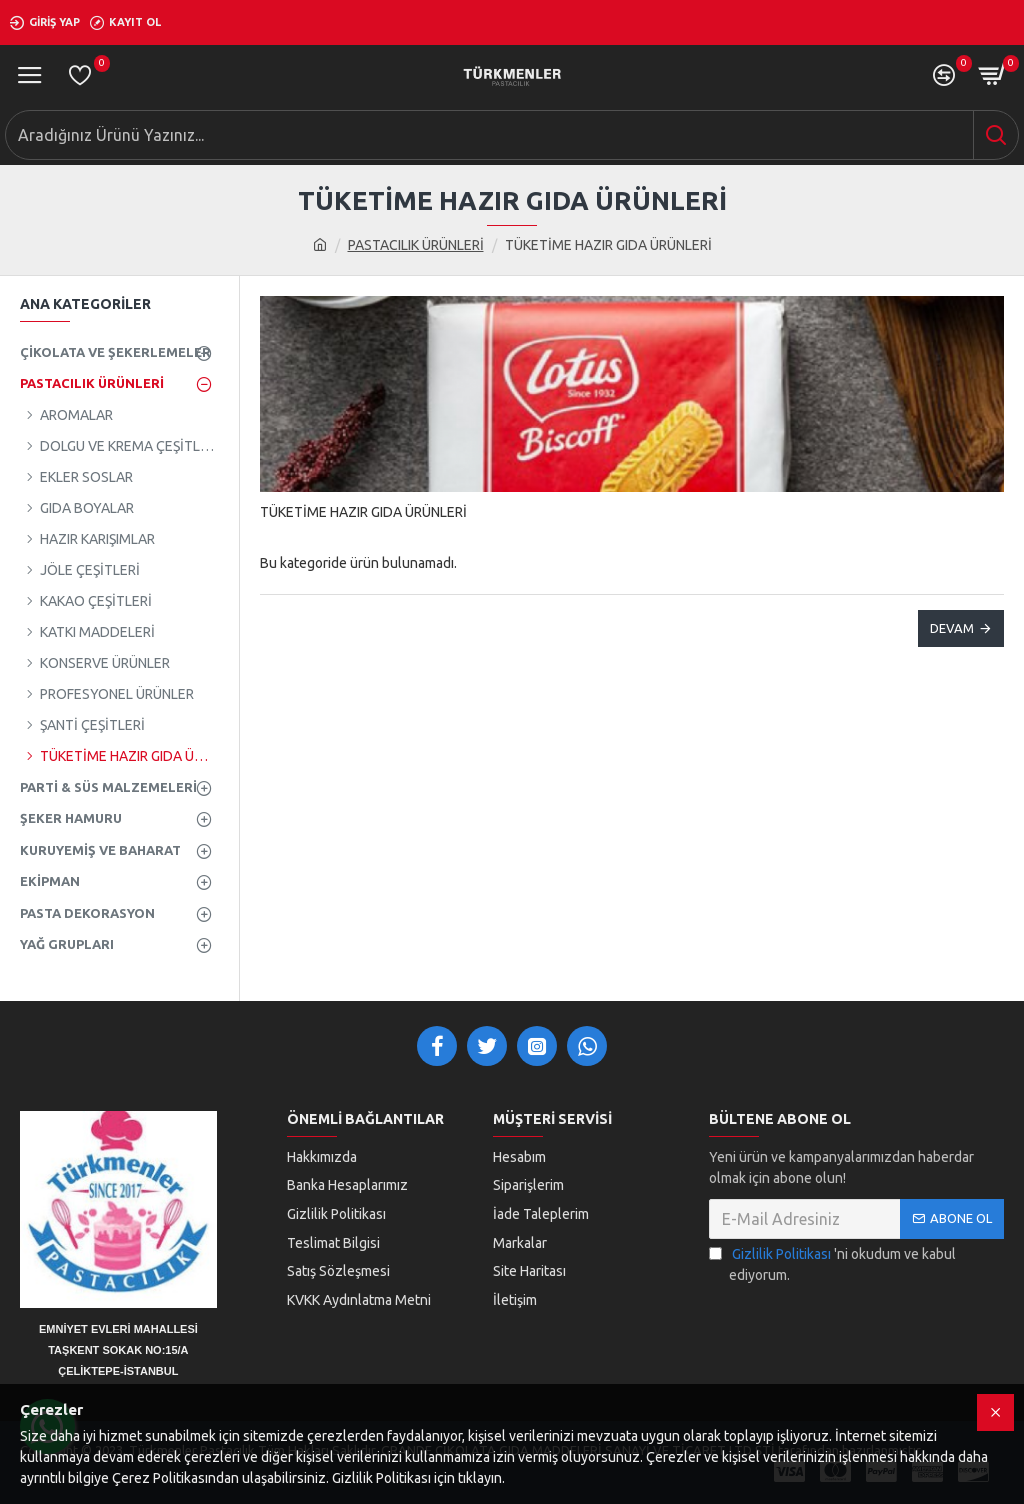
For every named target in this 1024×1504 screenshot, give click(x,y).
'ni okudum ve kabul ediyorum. (832, 1263)
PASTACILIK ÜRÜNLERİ (416, 245)
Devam (952, 628)
